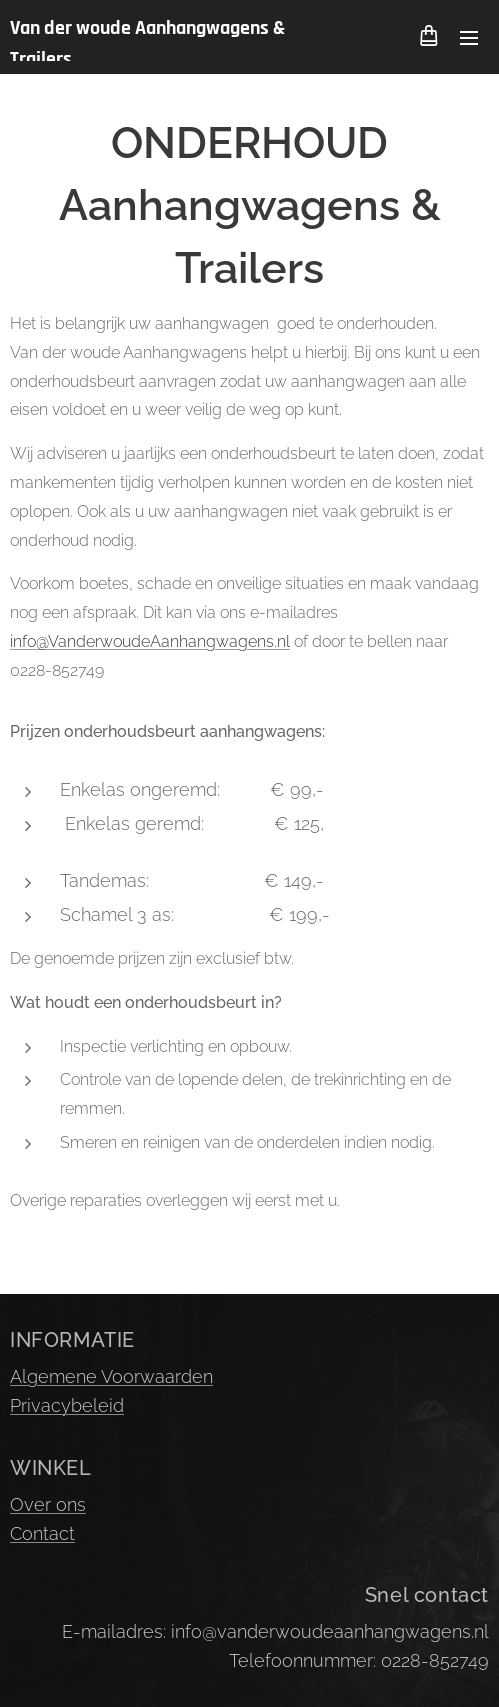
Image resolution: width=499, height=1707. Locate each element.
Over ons (48, 1504)
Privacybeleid (67, 1405)
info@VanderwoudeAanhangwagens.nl (150, 641)
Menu (469, 38)
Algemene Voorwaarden (111, 1376)
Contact (42, 1533)
